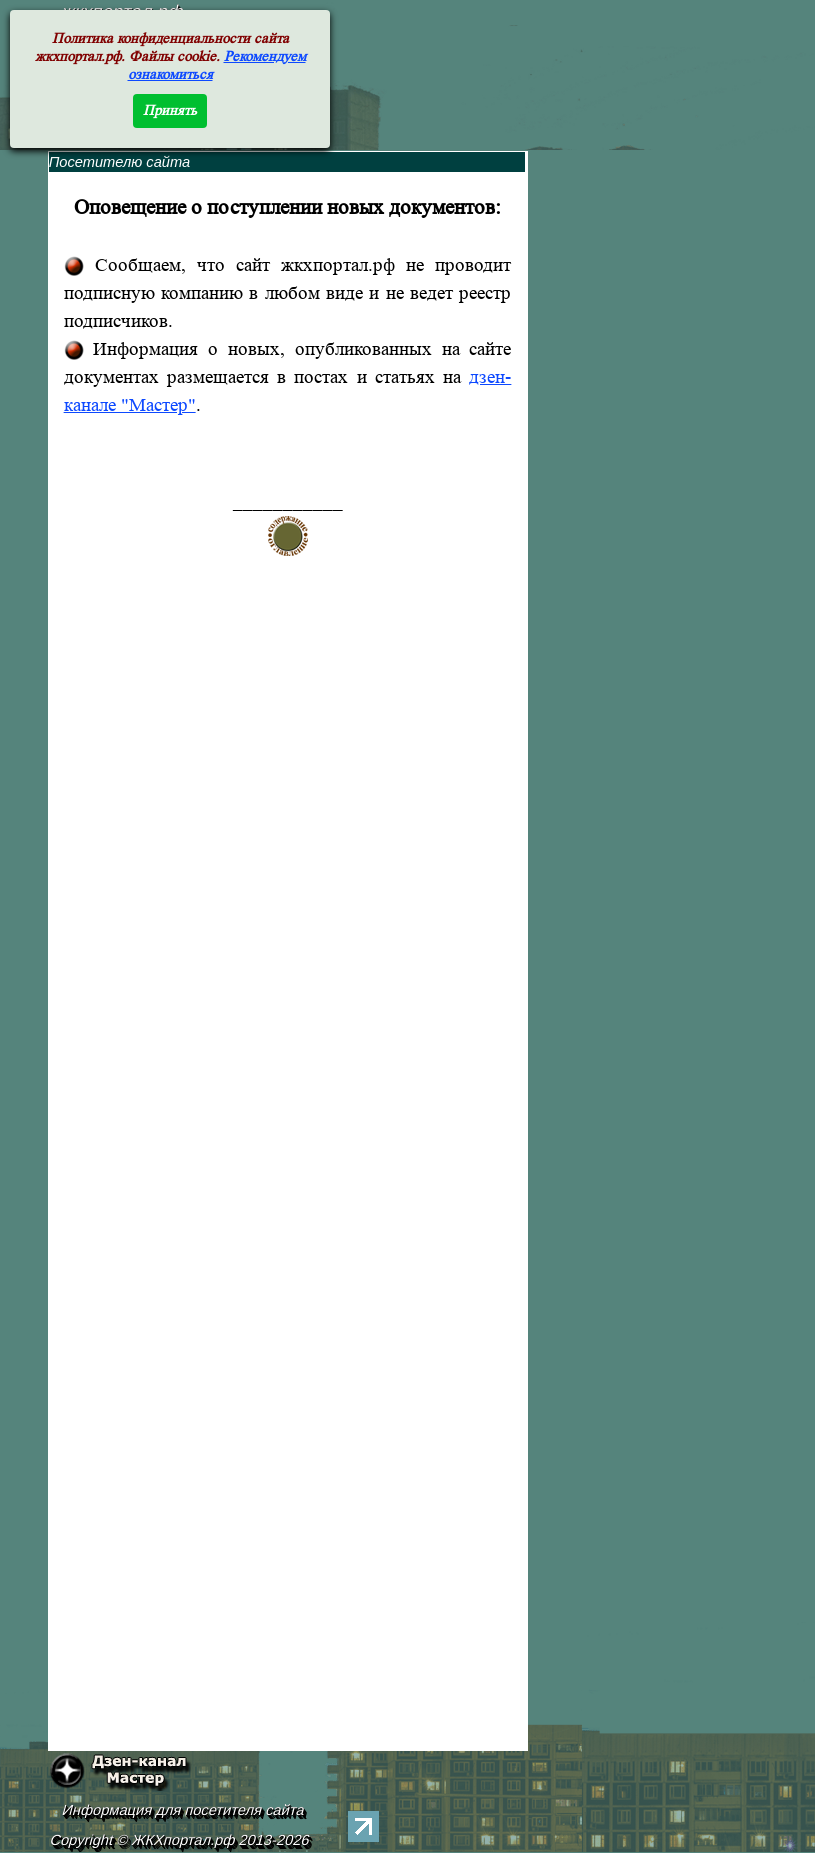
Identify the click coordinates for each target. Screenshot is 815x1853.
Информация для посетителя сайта (183, 1810)
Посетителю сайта (120, 162)
